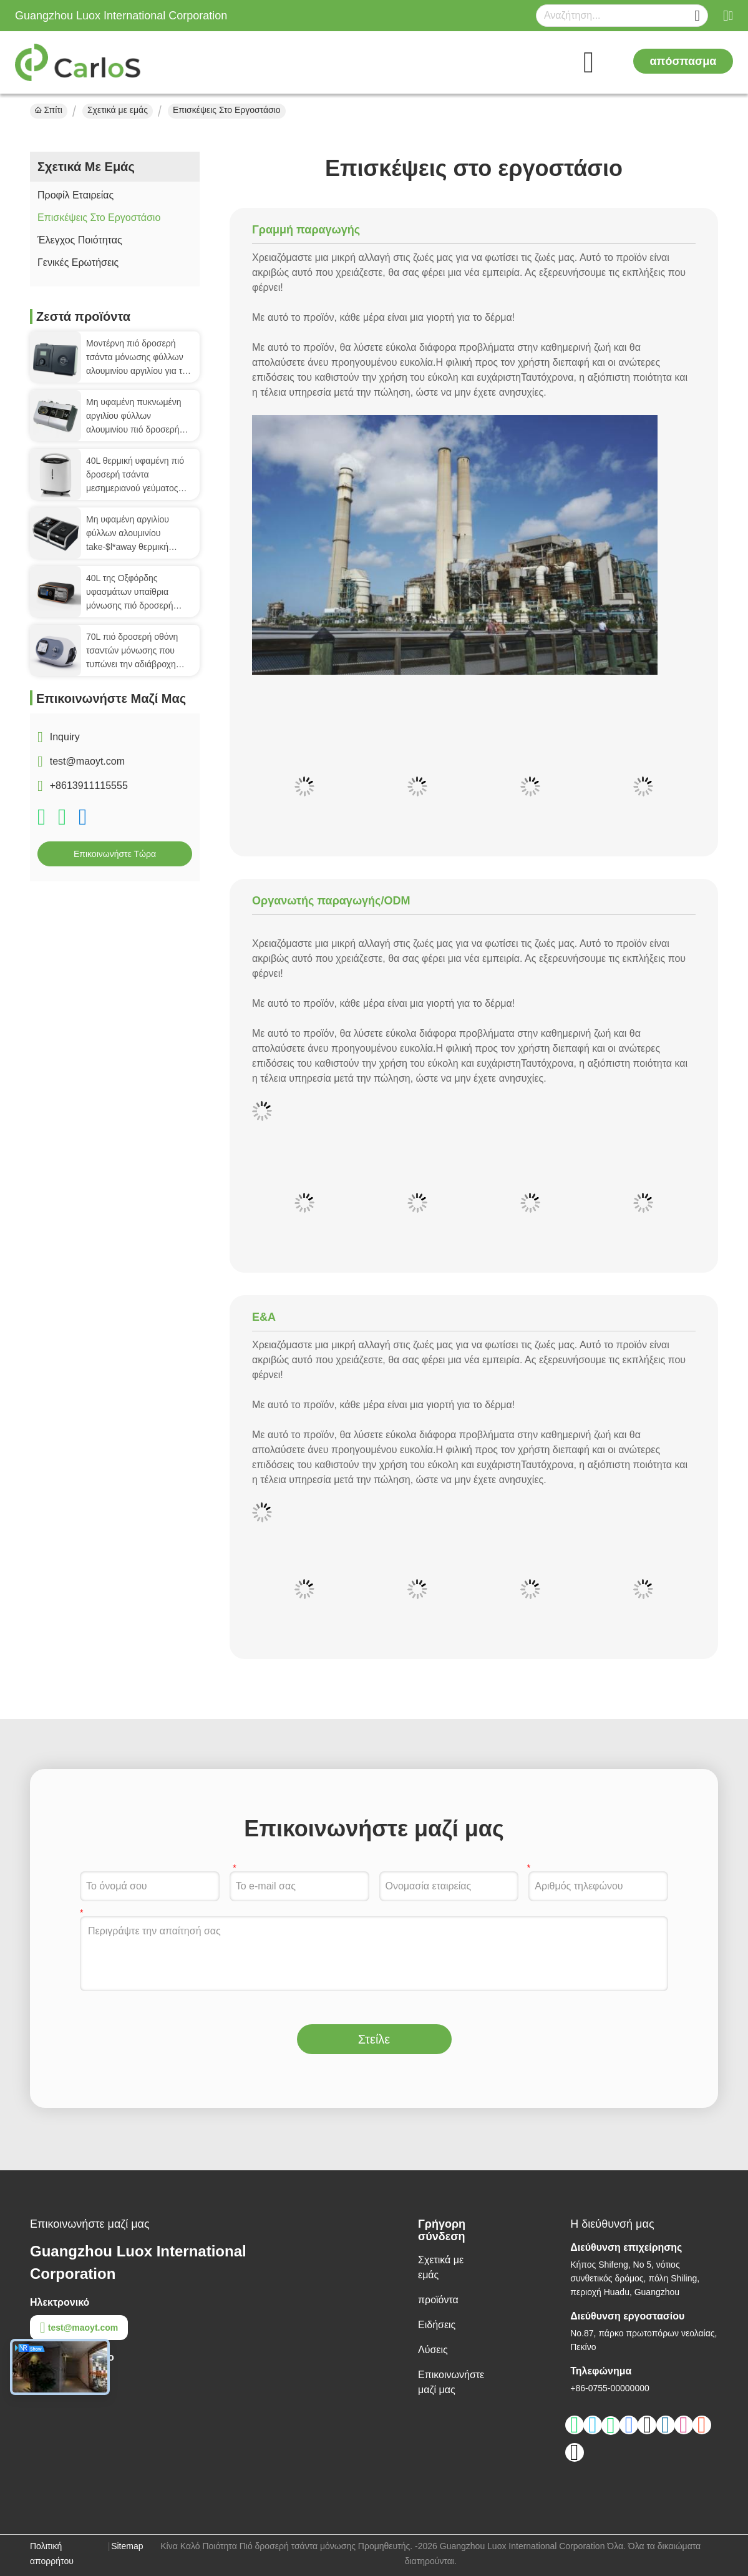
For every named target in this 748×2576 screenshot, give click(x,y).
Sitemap (127, 2546)
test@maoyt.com (87, 761)
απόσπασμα (683, 61)
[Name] (697, 15)
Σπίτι (48, 110)
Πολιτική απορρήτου (52, 2553)
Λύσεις (433, 2349)
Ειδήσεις (436, 2324)
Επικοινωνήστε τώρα (115, 854)
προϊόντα (438, 2299)
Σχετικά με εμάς (117, 110)
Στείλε (374, 2039)
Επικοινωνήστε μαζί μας (451, 2382)
